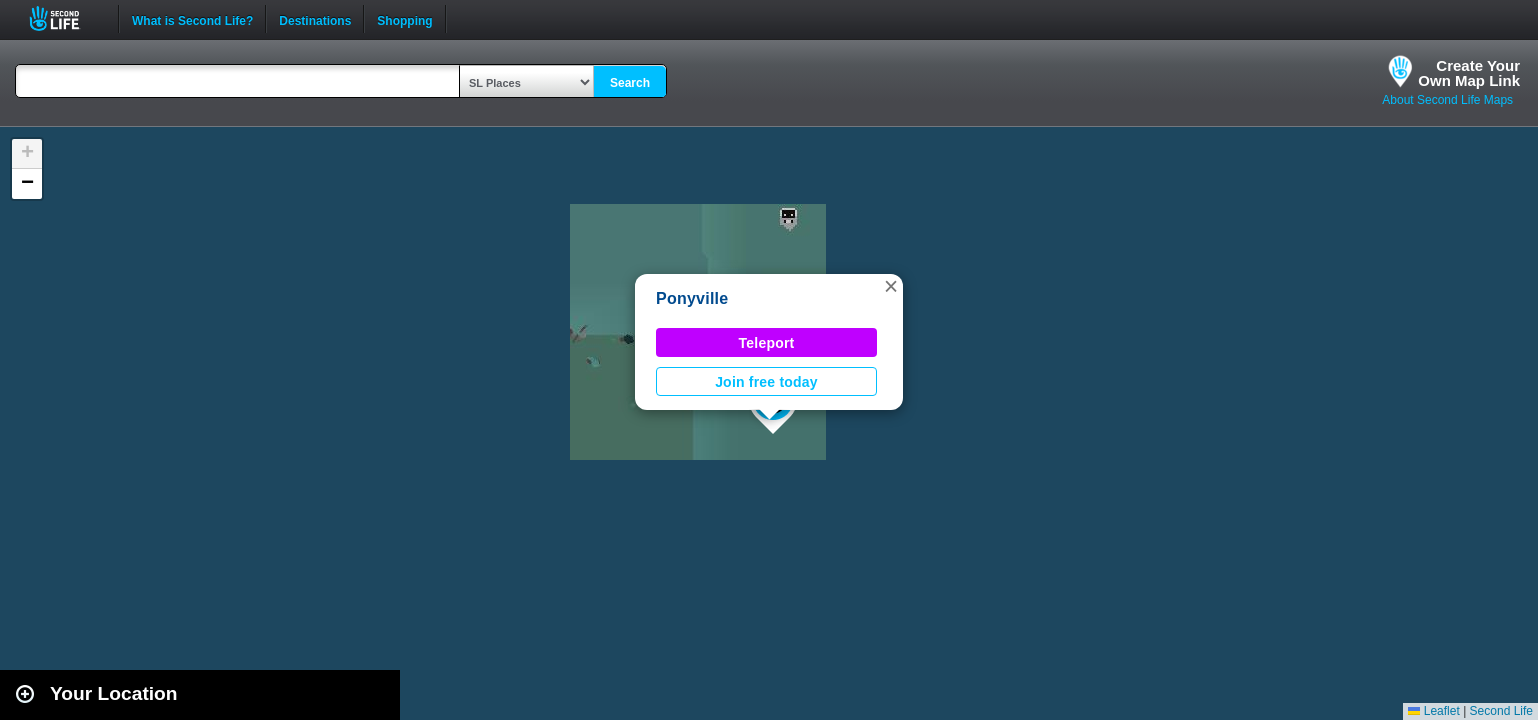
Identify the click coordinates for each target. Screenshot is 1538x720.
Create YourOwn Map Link (1469, 73)
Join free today (766, 382)
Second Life (65, 18)
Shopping (404, 19)
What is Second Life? (192, 19)
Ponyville (692, 298)
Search (630, 83)
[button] (891, 286)
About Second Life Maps (1447, 100)
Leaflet (1433, 711)
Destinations (315, 19)
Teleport (767, 343)
